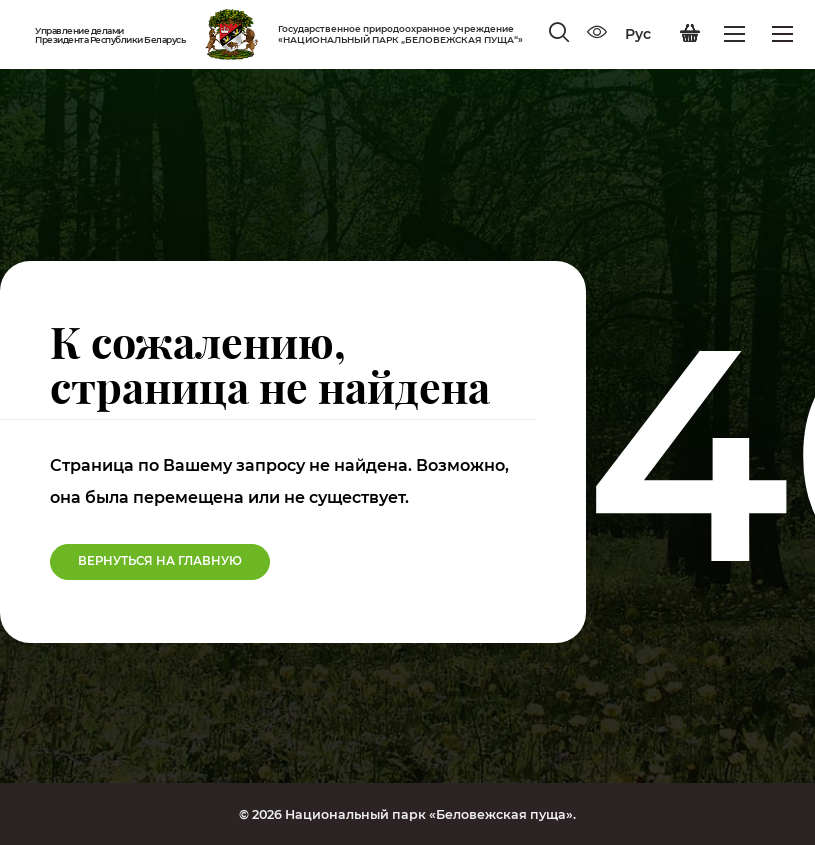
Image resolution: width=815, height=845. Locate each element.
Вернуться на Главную (160, 561)
